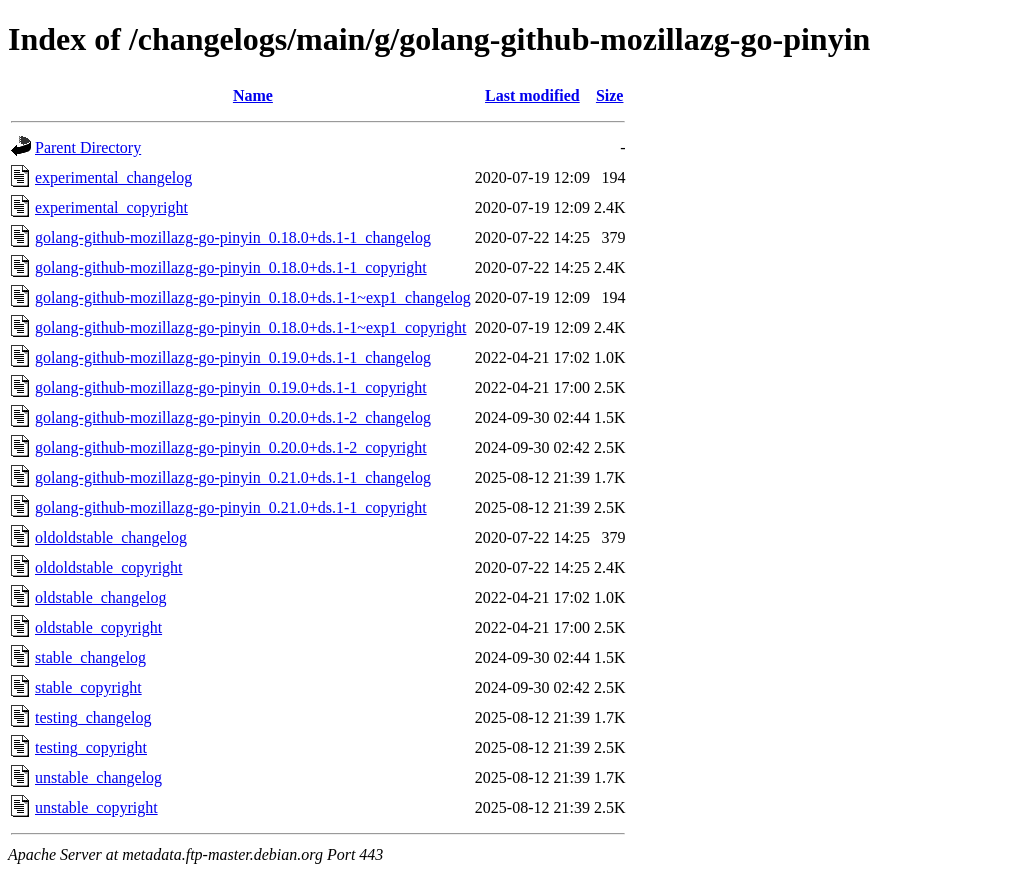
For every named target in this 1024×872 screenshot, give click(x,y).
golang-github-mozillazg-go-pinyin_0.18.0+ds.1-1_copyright (231, 267)
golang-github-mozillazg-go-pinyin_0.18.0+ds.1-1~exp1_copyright (250, 327)
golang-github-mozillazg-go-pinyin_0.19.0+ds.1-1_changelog (233, 357)
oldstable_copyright (98, 627)
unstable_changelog (98, 777)
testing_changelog (93, 717)
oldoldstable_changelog (111, 537)
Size (610, 95)
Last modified (532, 95)
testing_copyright (91, 747)
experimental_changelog (113, 177)
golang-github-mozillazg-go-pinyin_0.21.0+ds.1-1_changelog (233, 477)
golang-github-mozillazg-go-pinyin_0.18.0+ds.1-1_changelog (233, 237)
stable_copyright (88, 687)
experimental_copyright (111, 207)
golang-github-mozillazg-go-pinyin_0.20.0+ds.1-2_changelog (233, 417)
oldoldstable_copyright (109, 567)
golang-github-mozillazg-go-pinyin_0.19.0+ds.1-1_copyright (231, 387)
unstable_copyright (96, 807)
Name (253, 95)
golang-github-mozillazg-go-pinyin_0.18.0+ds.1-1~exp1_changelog (253, 297)
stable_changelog (90, 657)
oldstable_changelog (101, 597)
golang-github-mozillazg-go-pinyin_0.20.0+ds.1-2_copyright (231, 447)
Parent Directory (88, 147)
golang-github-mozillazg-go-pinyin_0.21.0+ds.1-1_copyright (231, 507)
